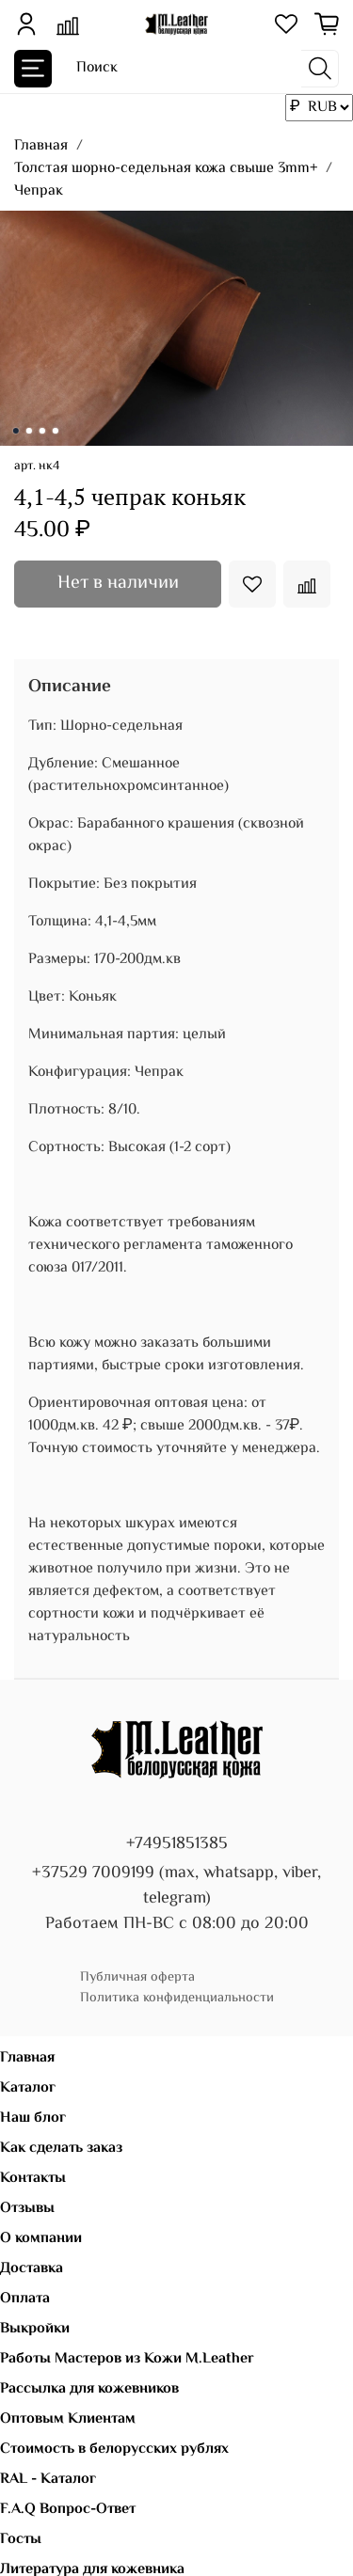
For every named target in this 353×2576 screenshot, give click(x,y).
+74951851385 (177, 1844)
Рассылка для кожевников (89, 2389)
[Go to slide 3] (41, 431)
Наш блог (33, 2118)
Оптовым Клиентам (68, 2419)
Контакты (33, 2178)
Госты (20, 2540)
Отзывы (27, 2208)
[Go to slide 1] (15, 431)
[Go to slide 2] (28, 431)
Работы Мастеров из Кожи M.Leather (127, 2359)
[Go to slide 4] (54, 431)
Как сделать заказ (61, 2148)
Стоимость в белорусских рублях (114, 2449)
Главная (41, 146)
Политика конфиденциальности (177, 1998)
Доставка (31, 2269)
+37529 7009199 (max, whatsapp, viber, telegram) (176, 1886)
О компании (41, 2239)
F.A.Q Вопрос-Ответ (68, 2509)
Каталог (28, 2088)
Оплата (25, 2299)
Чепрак (38, 191)
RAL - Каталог (48, 2479)
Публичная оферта (137, 1977)
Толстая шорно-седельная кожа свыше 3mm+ (165, 169)
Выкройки (35, 2329)
